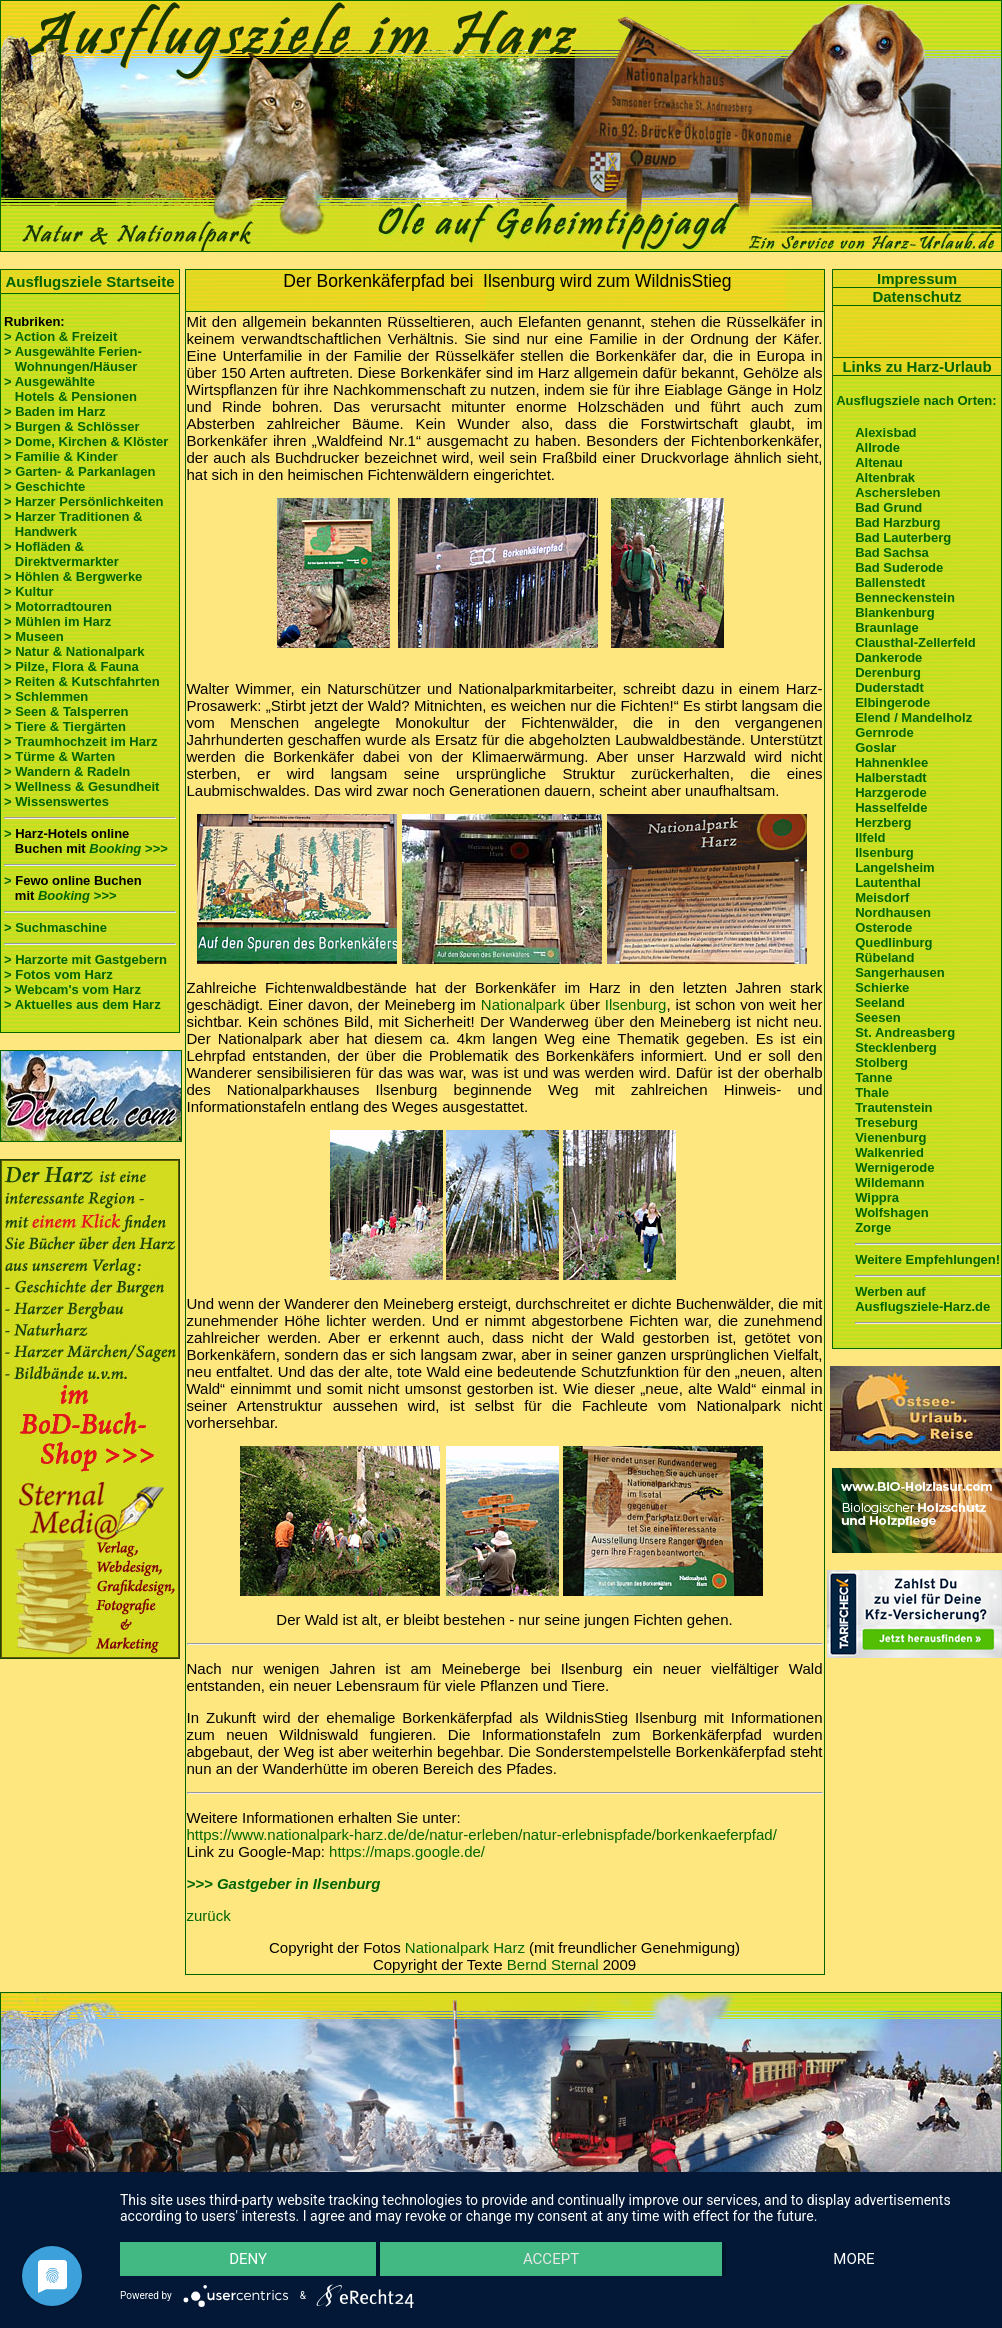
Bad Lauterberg (903, 537)
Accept (551, 2259)
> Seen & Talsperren (66, 711)
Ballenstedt (890, 582)
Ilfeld (870, 837)
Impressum (917, 278)
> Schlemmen (46, 696)
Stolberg (881, 1062)
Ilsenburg (636, 1004)
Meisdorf (882, 897)
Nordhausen (893, 912)
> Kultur (28, 591)
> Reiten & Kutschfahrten (82, 681)
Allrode (877, 447)
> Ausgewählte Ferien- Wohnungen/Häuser (74, 359)
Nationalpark (523, 1004)
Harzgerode (891, 792)
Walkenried (889, 1152)
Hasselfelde (891, 807)
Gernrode (884, 732)
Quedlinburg (893, 942)
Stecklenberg (896, 1047)
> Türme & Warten (59, 756)
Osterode (883, 927)
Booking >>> (128, 848)
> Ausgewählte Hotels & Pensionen (70, 389)
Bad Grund (888, 507)
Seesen (878, 1017)
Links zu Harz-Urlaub (916, 366)
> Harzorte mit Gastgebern (85, 959)
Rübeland (884, 957)
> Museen (34, 636)
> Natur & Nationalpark (74, 651)
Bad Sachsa (892, 552)
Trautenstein (893, 1107)
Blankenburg (894, 612)
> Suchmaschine (55, 927)
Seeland (880, 1002)
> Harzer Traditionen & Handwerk (73, 524)
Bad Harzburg (897, 522)
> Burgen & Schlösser (71, 426)
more (853, 2259)
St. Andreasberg (905, 1032)
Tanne (873, 1077)
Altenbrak (885, 477)
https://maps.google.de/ (407, 1851)
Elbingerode (892, 702)
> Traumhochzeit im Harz (81, 741)
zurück (209, 1915)
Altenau (879, 462)
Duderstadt (889, 687)
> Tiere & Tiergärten (65, 726)
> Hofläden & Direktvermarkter (61, 554)
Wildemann (889, 1182)
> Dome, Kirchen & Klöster (86, 441)
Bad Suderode (899, 567)
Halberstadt (891, 777)
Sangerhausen (900, 972)
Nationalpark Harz (465, 1947)
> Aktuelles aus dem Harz (82, 1004)
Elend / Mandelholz (913, 717)
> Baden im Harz (55, 411)
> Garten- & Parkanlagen (79, 471)
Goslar (875, 747)
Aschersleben (897, 492)
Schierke (882, 987)
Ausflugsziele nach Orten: (916, 400)
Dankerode (888, 657)
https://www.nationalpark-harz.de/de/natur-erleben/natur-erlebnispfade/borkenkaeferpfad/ (482, 1834)
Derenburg (888, 672)
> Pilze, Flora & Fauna (71, 666)
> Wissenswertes (56, 801)
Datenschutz (916, 296)
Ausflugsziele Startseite (89, 281)
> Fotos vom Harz (58, 974)
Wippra (877, 1197)
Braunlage (887, 627)
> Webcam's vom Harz (72, 989)
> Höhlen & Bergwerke (73, 576)
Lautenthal (888, 882)
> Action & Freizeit (60, 336)
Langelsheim (894, 867)
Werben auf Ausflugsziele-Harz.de (922, 1299)
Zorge (873, 1227)
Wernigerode (894, 1167)
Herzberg (883, 822)
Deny (248, 2259)
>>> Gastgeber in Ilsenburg (284, 1883)
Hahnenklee (891, 762)
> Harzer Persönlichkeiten (83, 501)
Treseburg (886, 1122)
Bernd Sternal (553, 1964)
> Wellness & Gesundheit (81, 786)
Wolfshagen (891, 1212)
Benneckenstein (905, 597)
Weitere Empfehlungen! (927, 1259)
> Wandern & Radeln (67, 771)
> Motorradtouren (58, 606)
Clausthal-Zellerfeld (915, 642)
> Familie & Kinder (61, 456)
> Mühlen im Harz (57, 621)
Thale (872, 1092)
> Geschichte (44, 486)
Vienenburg (890, 1137)
